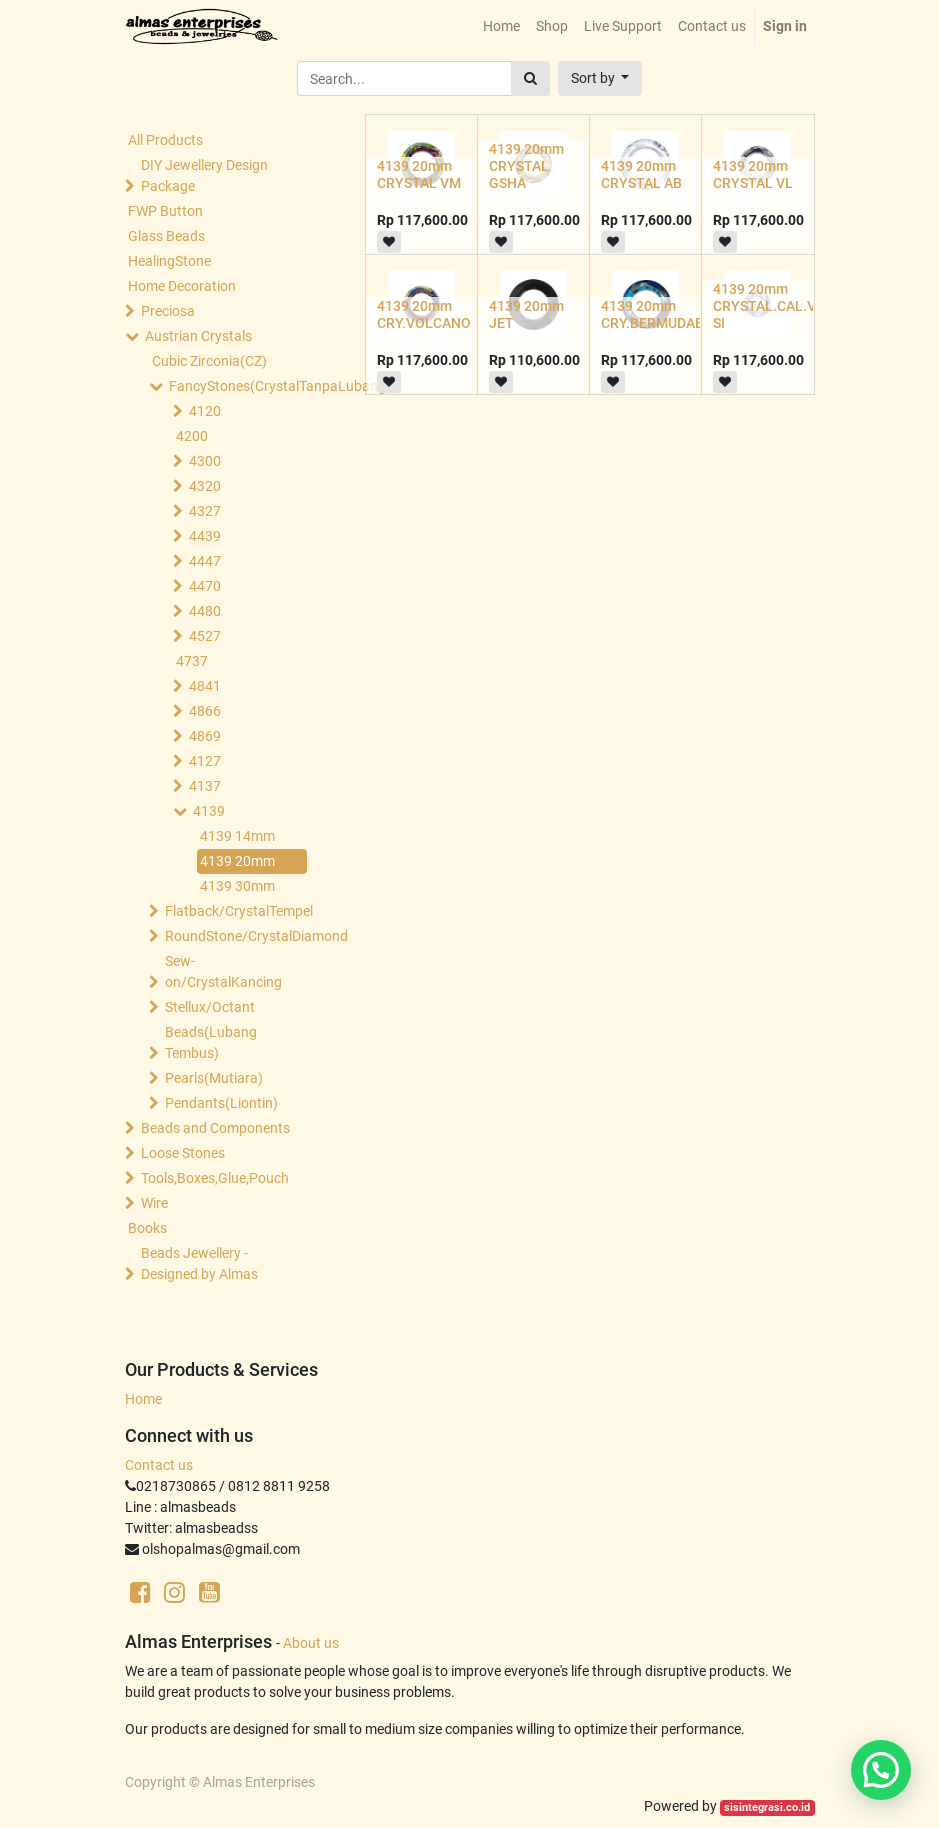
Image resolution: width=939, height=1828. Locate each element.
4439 (205, 536)
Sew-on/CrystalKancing (223, 971)
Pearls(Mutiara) (214, 1078)
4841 (205, 686)
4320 (205, 486)
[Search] (530, 78)
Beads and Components (215, 1128)
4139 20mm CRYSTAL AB (641, 174)
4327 (205, 511)
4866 (205, 711)
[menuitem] (501, 26)
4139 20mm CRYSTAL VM (419, 174)
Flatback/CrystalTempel (238, 911)
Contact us (159, 1465)
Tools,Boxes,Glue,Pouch (215, 1178)
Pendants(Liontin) (221, 1103)
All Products (165, 140)
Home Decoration (182, 286)
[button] (600, 78)
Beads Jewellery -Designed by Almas (199, 1263)
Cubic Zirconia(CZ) (209, 361)
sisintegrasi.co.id (767, 1807)
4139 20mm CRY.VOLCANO (424, 314)
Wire (154, 1203)
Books (147, 1228)
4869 (205, 736)
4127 (205, 761)
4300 (205, 461)
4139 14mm (237, 836)
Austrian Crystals (198, 336)
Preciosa (168, 311)
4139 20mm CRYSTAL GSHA (526, 166)
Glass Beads (166, 236)
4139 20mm (237, 861)
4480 (205, 611)
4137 (205, 786)
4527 (205, 636)
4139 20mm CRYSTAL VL (753, 174)
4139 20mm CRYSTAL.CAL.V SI (764, 306)
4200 (192, 436)
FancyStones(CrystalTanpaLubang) (242, 386)
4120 (205, 411)
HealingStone (169, 261)
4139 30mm (237, 886)
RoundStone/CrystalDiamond (238, 936)
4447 (205, 561)
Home (143, 1399)
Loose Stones (183, 1153)
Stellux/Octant (210, 1007)
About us (311, 1643)
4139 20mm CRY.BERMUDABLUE (665, 314)
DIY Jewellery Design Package (204, 175)
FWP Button (165, 211)
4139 (209, 811)
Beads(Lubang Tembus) (211, 1042)
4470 (205, 586)
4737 (192, 661)
